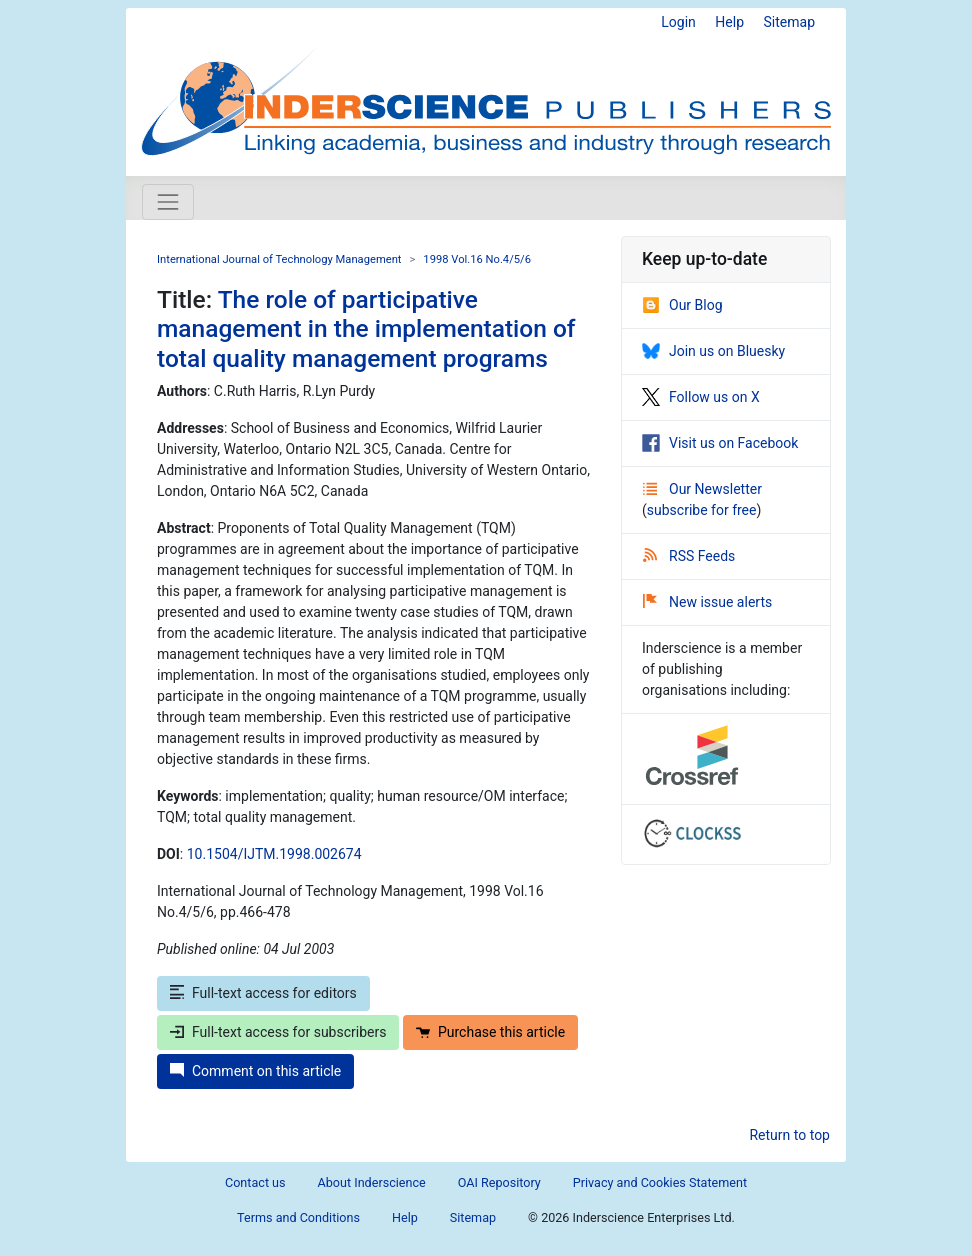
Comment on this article (255, 1071)
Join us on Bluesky (713, 351)
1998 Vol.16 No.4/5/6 (477, 259)
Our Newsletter (702, 489)
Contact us (255, 1182)
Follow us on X (701, 397)
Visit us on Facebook (720, 443)
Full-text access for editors (263, 993)
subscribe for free (702, 510)
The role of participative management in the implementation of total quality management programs (366, 329)
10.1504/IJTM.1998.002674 (274, 854)
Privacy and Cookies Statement (660, 1182)
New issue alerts (707, 602)
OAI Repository (499, 1182)
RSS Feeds (689, 556)
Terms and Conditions (298, 1217)
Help (729, 22)
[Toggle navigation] (168, 202)
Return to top (789, 1135)
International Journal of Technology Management (279, 259)
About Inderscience (372, 1182)
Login (678, 22)
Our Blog (682, 305)
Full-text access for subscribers (278, 1032)
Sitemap (789, 22)
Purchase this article (490, 1032)
